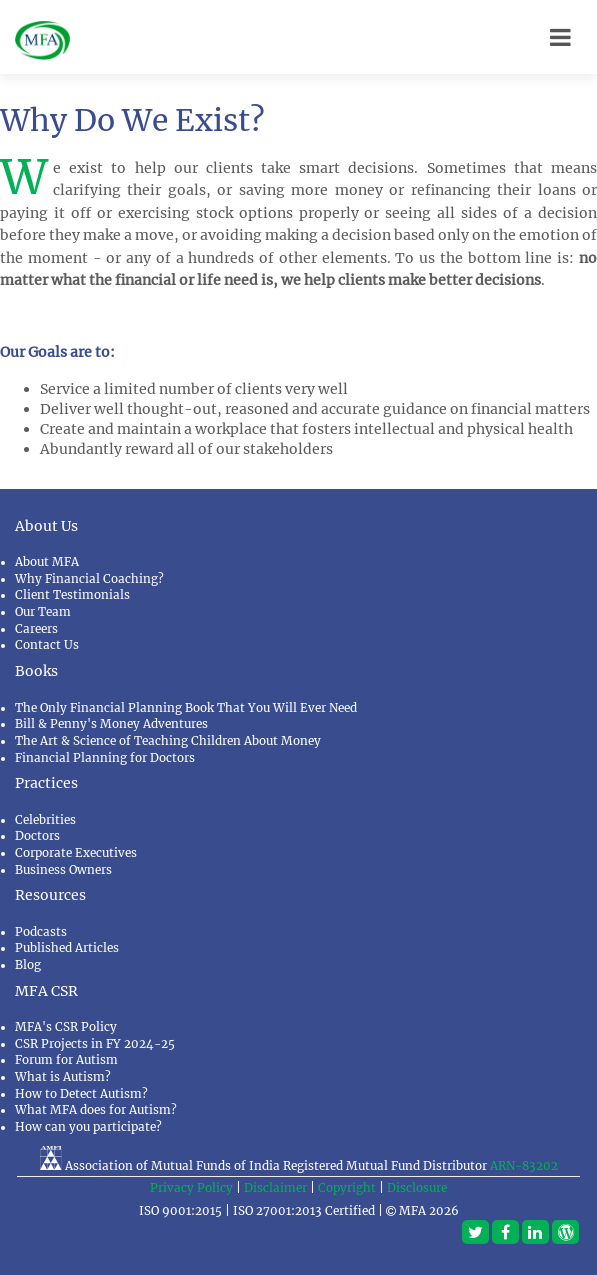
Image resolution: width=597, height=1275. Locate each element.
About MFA (47, 562)
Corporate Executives (76, 853)
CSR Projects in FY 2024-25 (95, 1044)
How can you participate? (88, 1127)
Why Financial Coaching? (89, 579)
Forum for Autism (66, 1060)
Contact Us (47, 645)
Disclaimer (275, 1188)
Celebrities (45, 820)
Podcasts (41, 932)
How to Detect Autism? (81, 1094)
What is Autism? (63, 1077)
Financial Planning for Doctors (105, 758)
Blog (28, 965)
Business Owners (63, 870)
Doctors (37, 836)
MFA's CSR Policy (66, 1027)
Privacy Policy (191, 1188)
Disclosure (417, 1188)
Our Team (43, 612)
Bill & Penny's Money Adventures (111, 724)
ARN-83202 (524, 1166)
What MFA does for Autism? (96, 1110)
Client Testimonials (72, 595)
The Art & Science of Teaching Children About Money (168, 741)
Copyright (347, 1188)
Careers (36, 629)
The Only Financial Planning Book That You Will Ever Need (186, 708)
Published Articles (67, 948)
